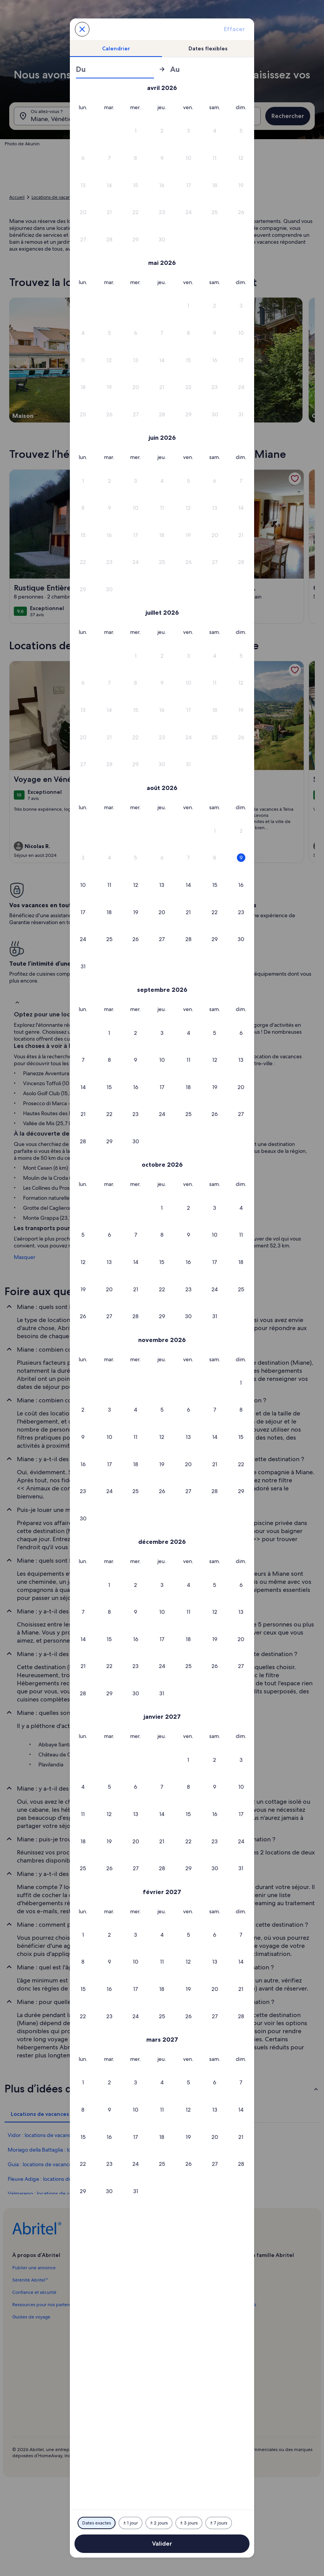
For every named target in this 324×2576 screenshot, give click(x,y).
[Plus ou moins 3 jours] (188, 2523)
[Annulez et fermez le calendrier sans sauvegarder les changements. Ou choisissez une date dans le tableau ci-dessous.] (82, 29)
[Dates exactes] (97, 2523)
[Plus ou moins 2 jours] (158, 2523)
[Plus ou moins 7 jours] (218, 2523)
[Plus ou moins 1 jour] (130, 2523)
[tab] (116, 48)
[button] (188, 131)
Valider (162, 2543)
